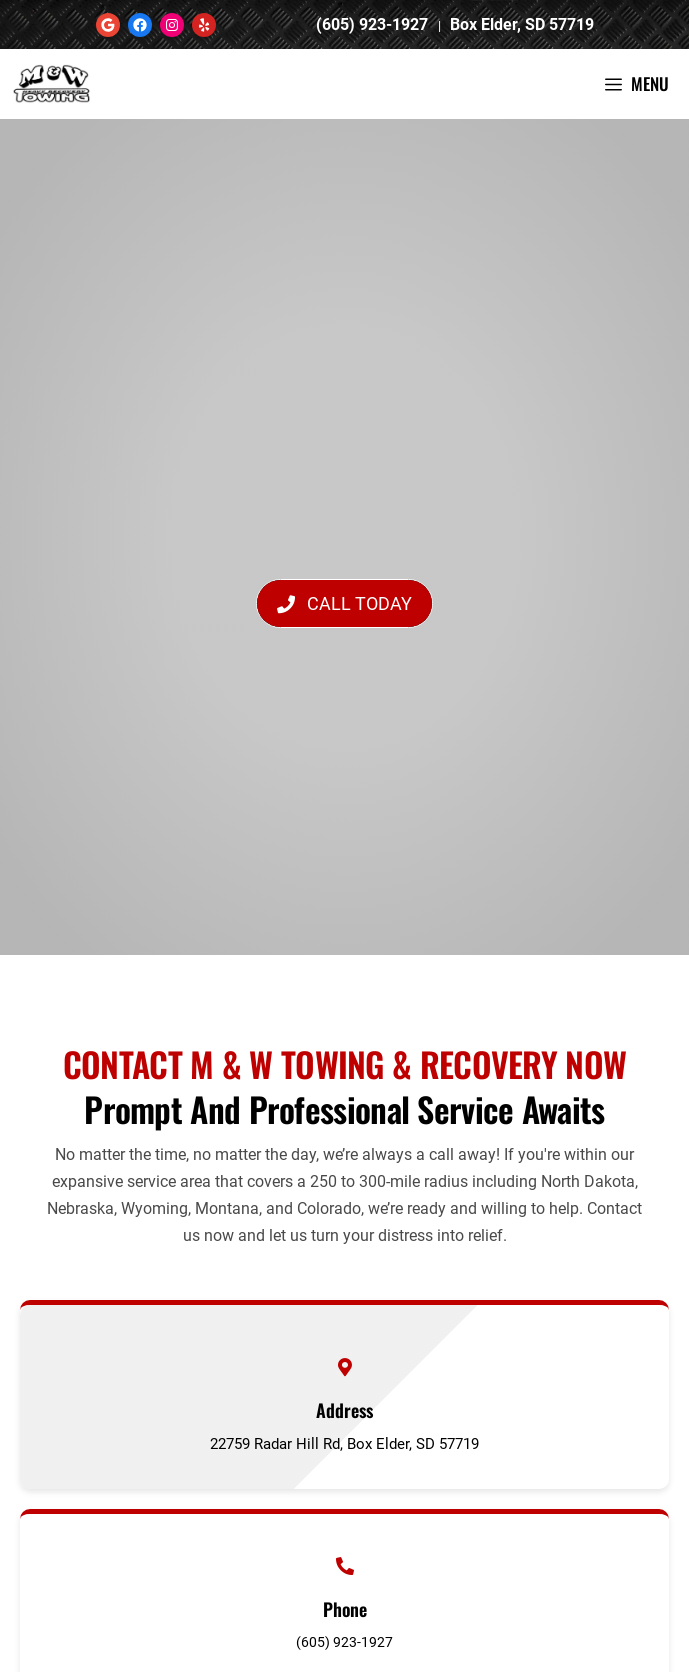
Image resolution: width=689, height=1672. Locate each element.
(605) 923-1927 (374, 24)
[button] (344, 604)
